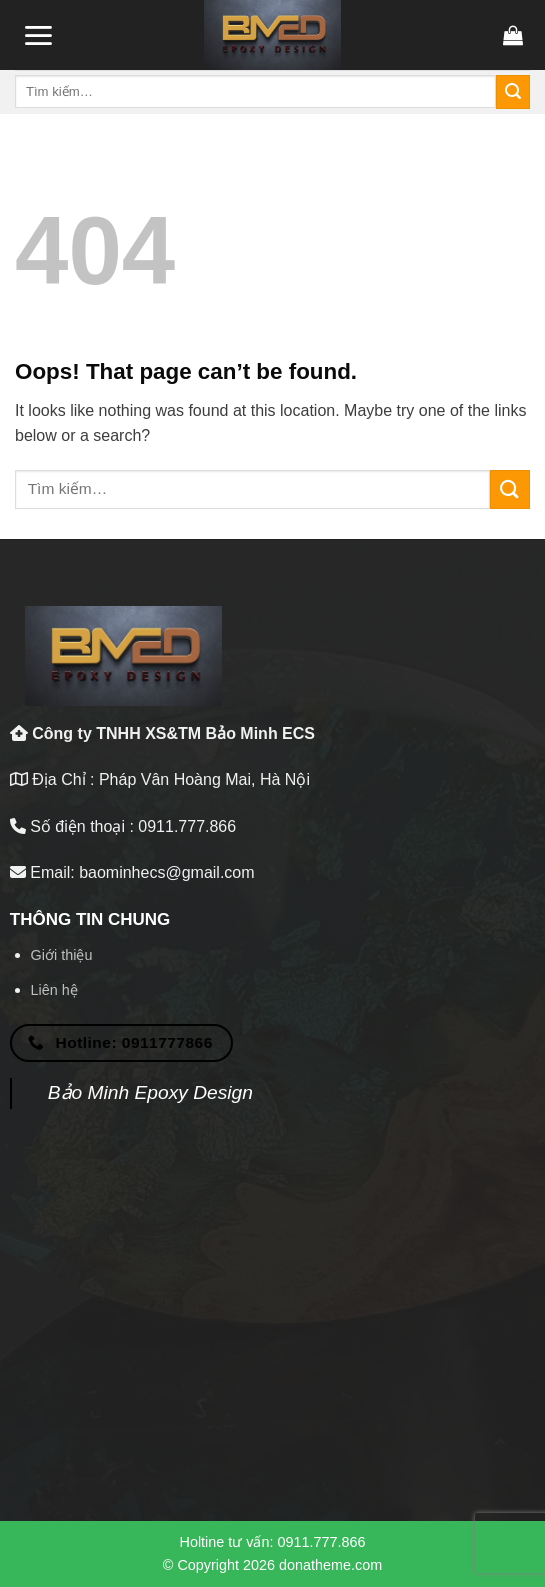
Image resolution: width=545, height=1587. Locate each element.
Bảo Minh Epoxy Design (150, 1092)
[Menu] (38, 35)
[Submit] (513, 92)
